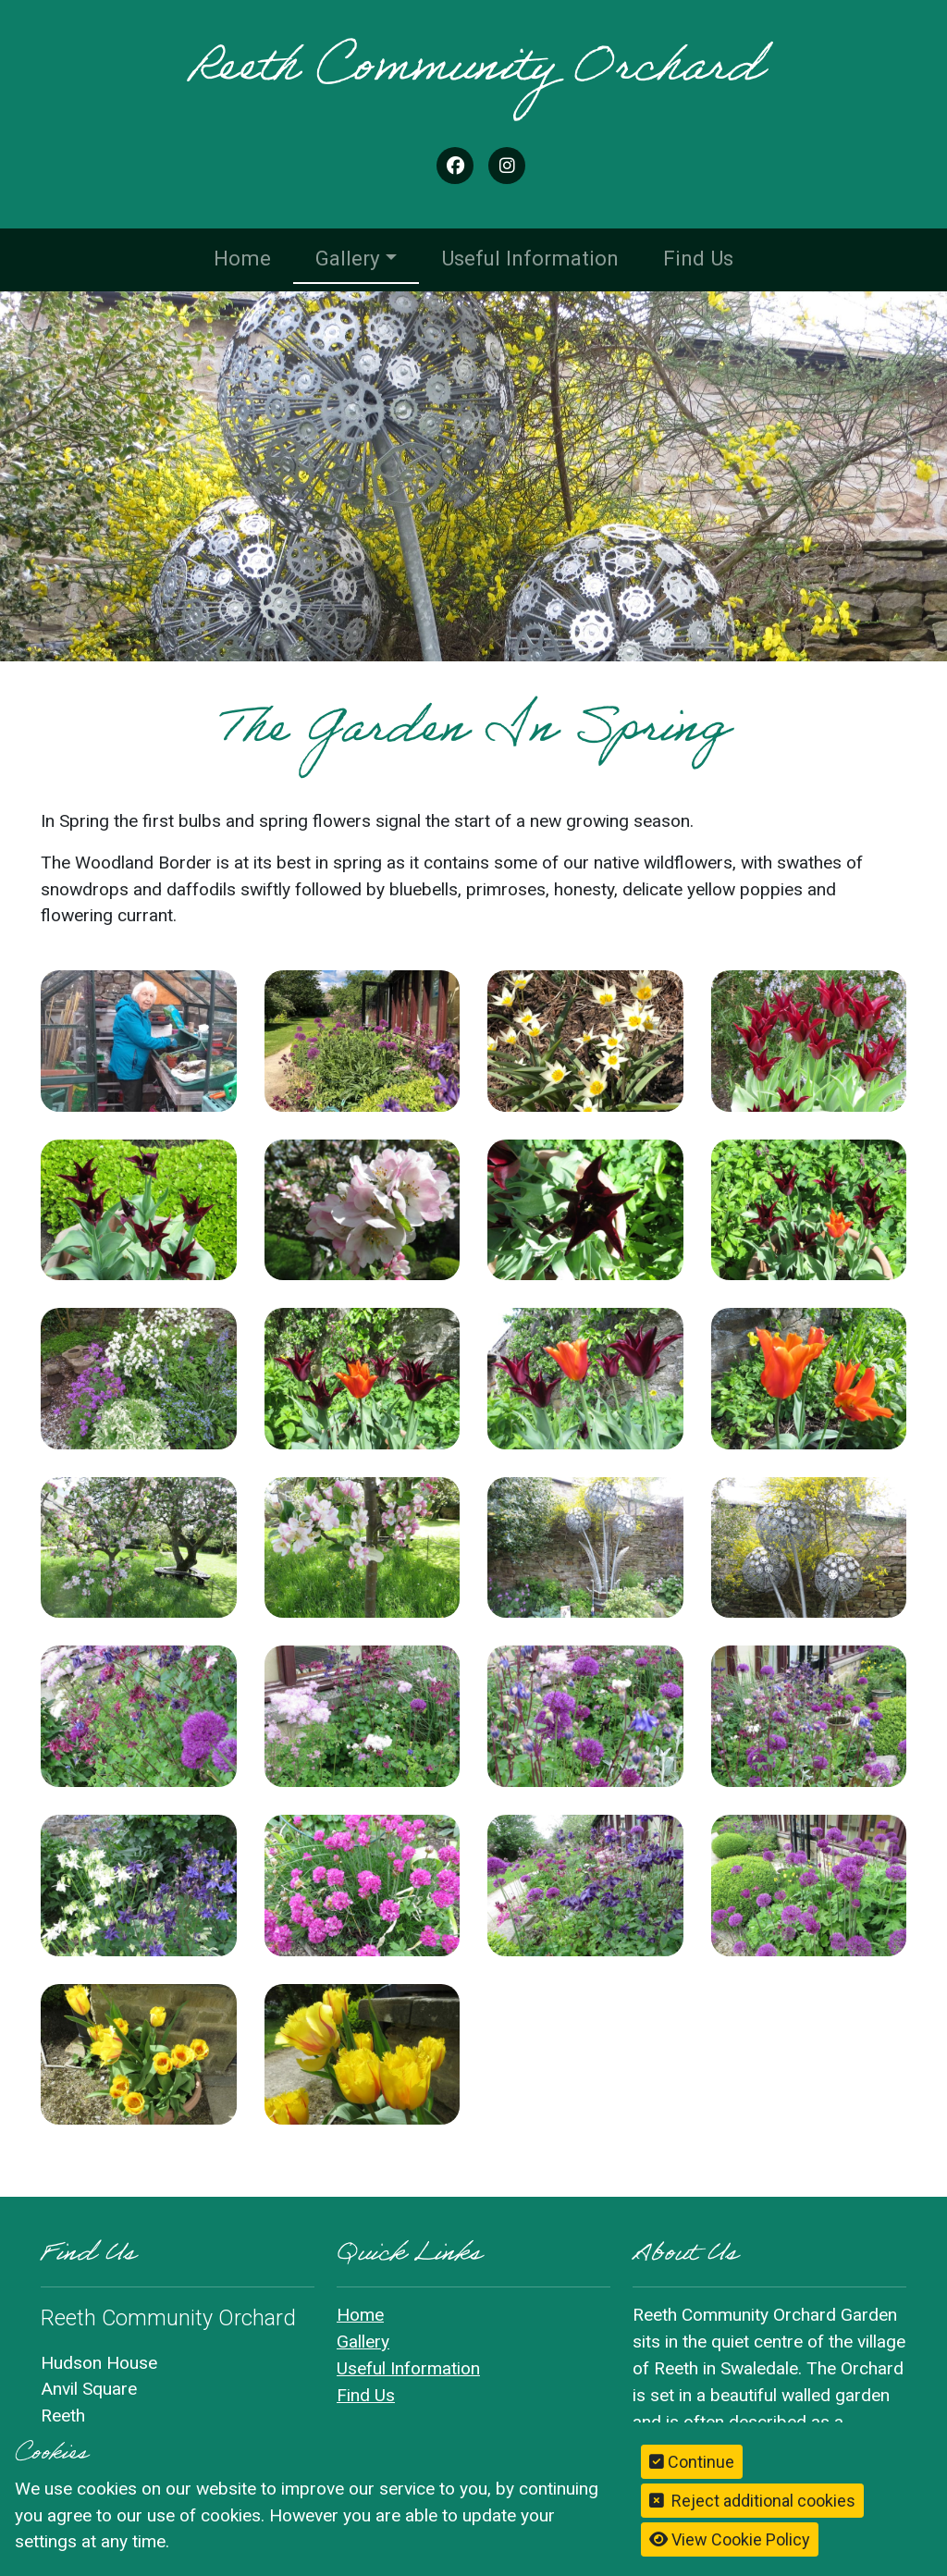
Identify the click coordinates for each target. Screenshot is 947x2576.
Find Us (698, 258)
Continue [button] (691, 2461)
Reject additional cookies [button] (752, 2500)
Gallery (347, 258)
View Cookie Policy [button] (729, 2539)
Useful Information (530, 258)
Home (242, 258)
